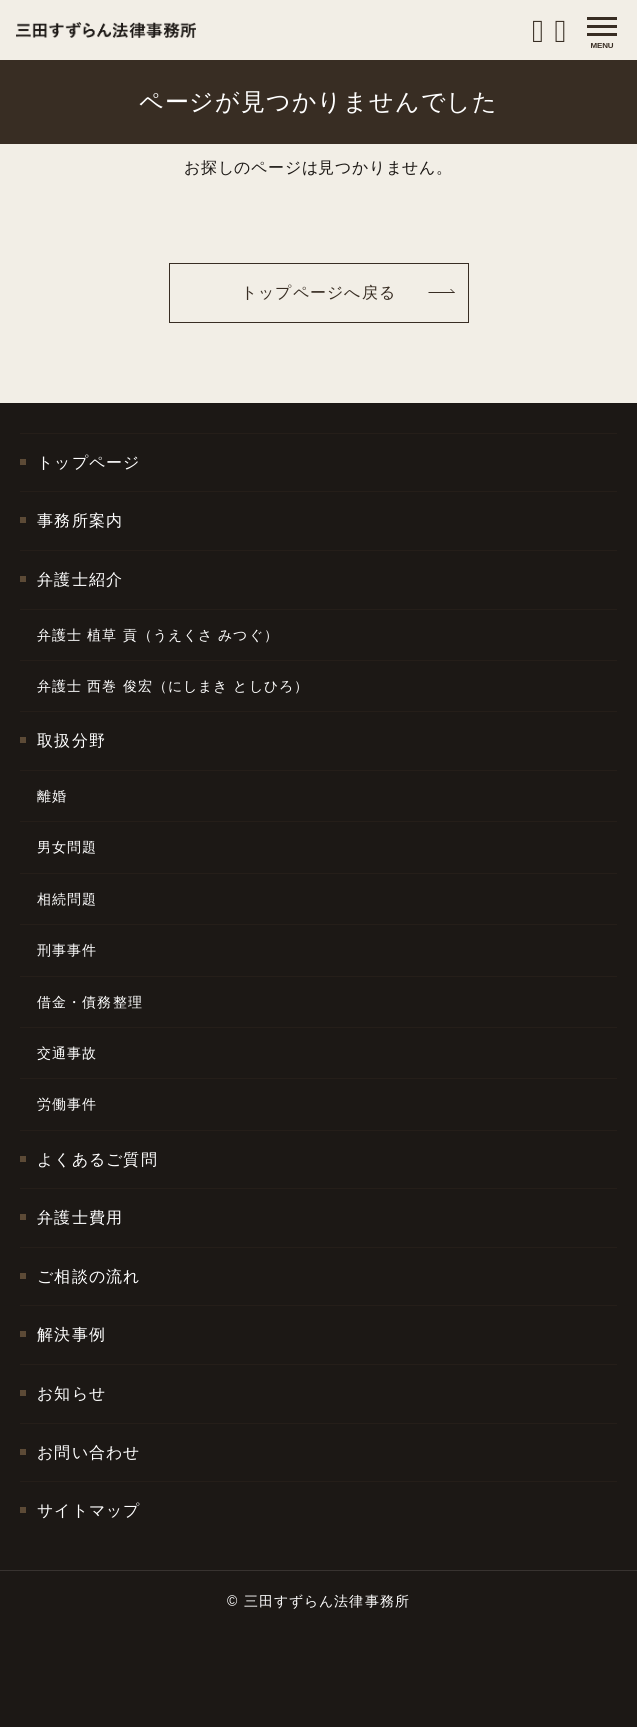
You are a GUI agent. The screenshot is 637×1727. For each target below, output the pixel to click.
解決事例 (71, 1334)
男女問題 (67, 847)
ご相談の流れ (89, 1276)
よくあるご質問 (97, 1159)
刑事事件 (67, 950)
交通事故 (67, 1053)
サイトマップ (89, 1510)
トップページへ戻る (319, 292)
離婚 (52, 796)
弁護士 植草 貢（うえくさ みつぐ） (158, 635)
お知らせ (71, 1393)
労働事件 (67, 1104)
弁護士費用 (80, 1217)
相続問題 (67, 899)
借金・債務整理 (90, 1002)
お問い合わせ (89, 1452)
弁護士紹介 (80, 579)
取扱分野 (71, 740)
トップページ (89, 462)
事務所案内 (80, 520)
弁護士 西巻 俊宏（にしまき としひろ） (173, 686)
